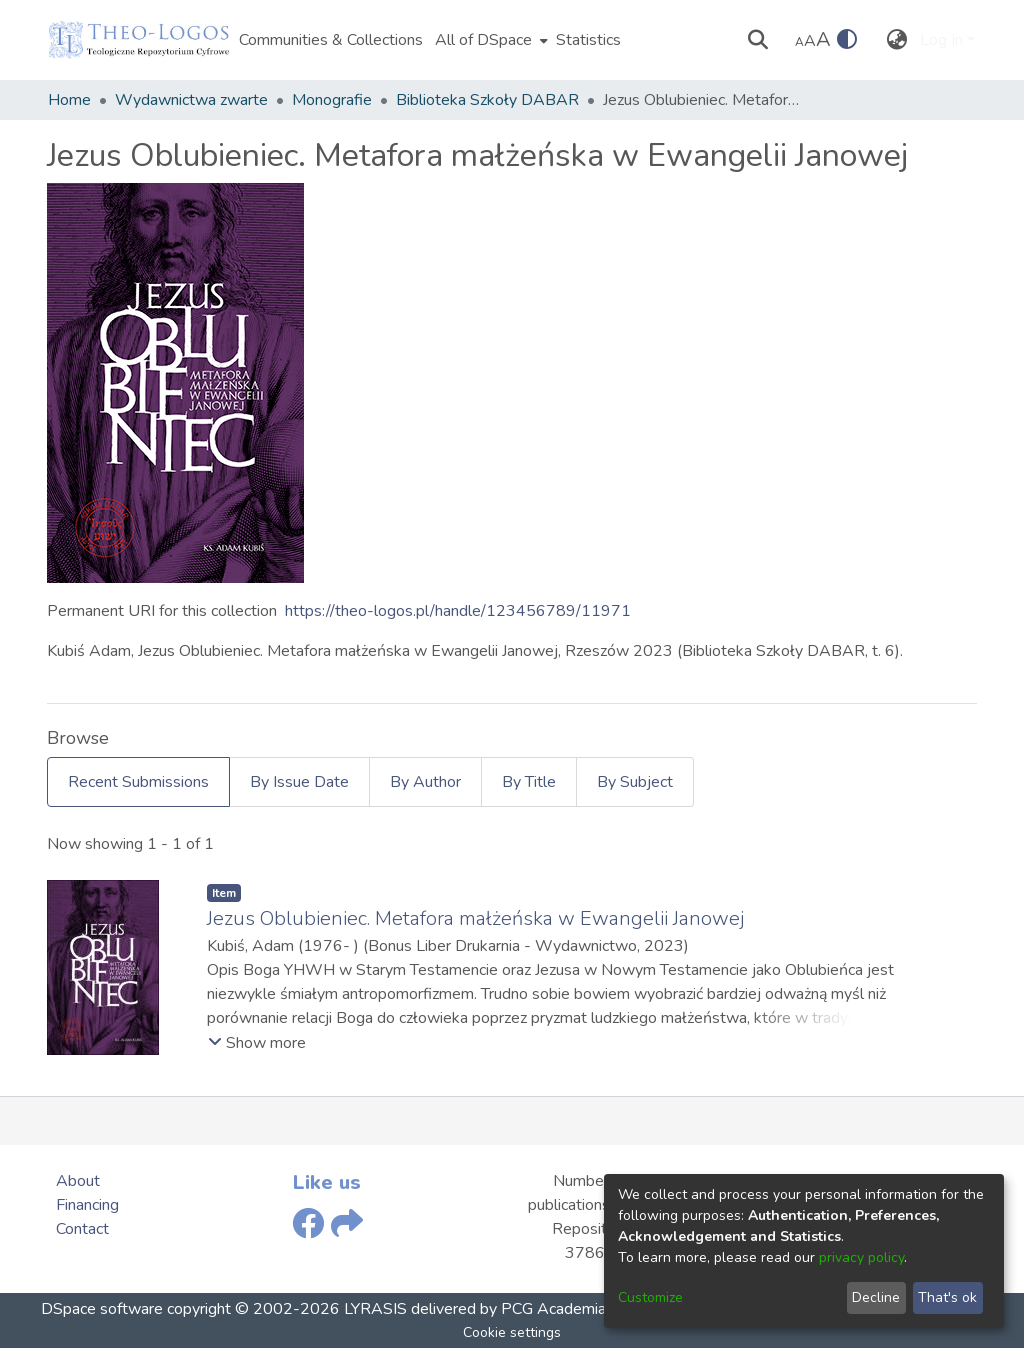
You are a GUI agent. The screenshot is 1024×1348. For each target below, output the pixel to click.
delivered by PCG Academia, (508, 1309)
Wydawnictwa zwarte (191, 100)
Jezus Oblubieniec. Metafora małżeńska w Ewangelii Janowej (475, 918)
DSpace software (102, 1309)
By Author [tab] (425, 782)
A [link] (799, 42)
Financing (87, 1205)
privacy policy (861, 1257)
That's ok (947, 1297)
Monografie (332, 100)
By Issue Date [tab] (299, 782)
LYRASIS (375, 1309)
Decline (876, 1297)
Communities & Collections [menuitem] (331, 40)
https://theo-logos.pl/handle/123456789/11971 (458, 611)
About (78, 1181)
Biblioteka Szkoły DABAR (487, 100)
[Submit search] (758, 40)
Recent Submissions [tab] (138, 782)
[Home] (139, 40)
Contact (82, 1229)
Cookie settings (512, 1332)
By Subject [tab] (635, 782)
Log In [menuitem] (941, 40)
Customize (650, 1297)
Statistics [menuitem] (588, 40)
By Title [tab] (529, 782)
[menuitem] (489, 40)
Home (69, 100)
